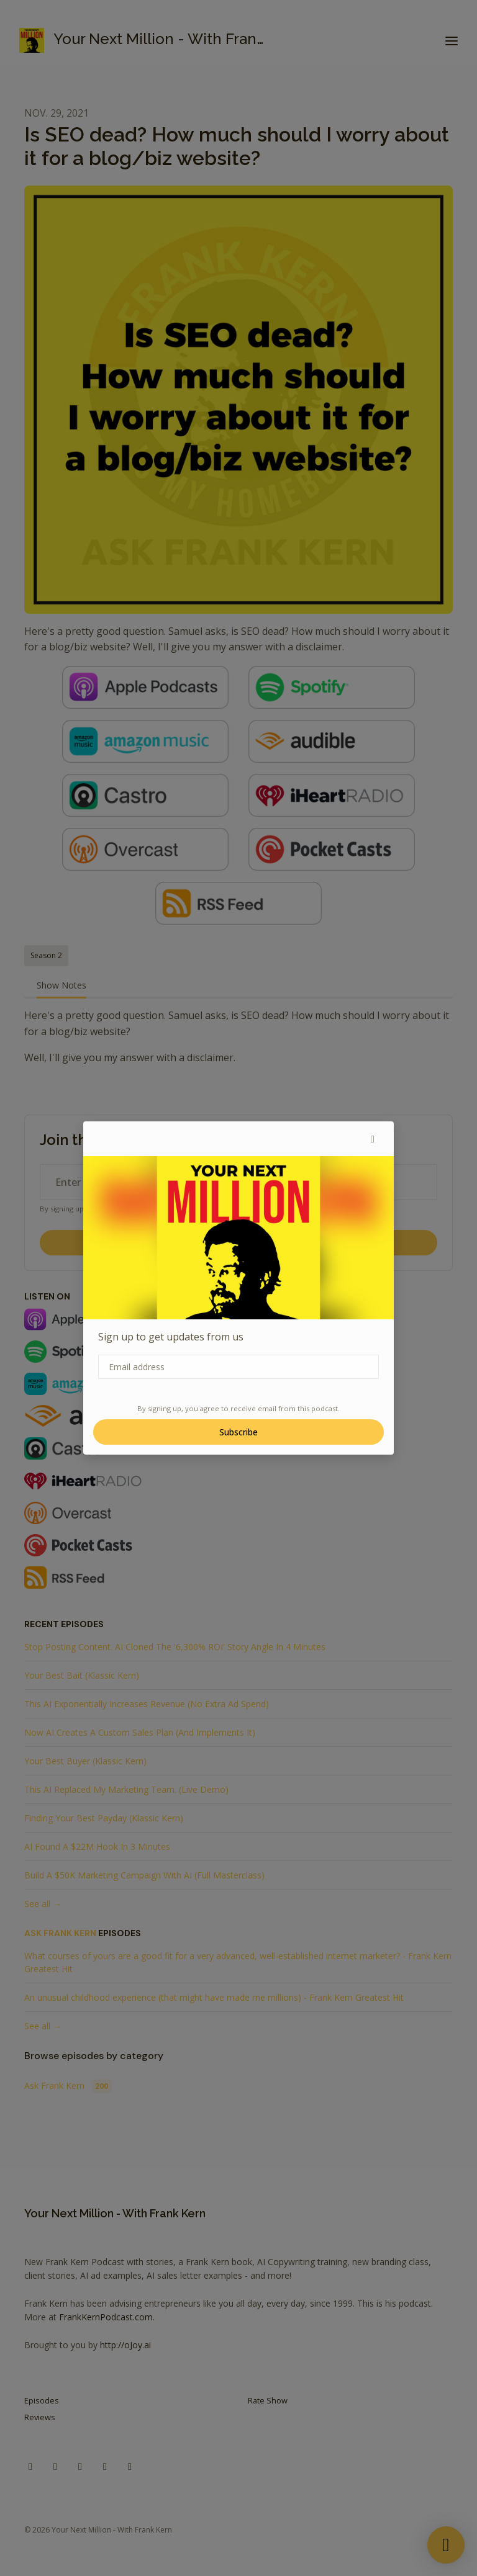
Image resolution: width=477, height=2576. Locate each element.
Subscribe (238, 1432)
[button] (372, 1138)
